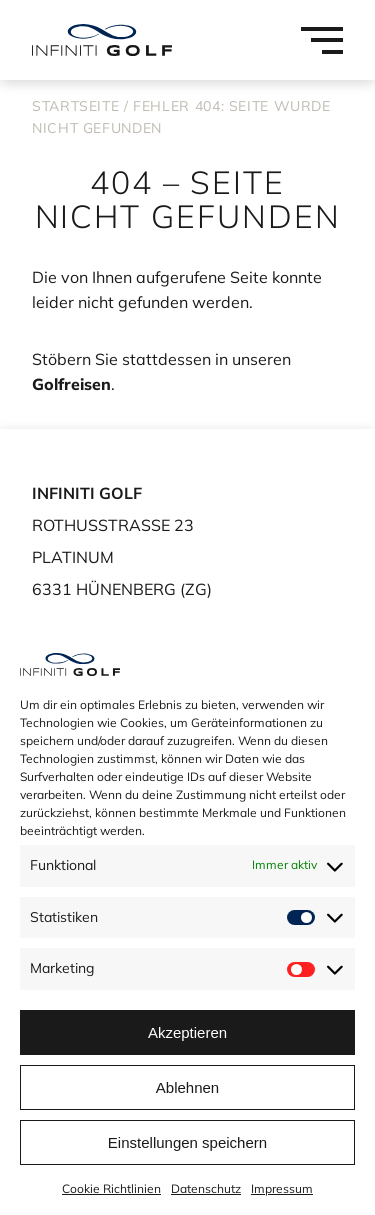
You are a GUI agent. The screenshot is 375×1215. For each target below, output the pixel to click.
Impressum (282, 1188)
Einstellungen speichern (187, 1142)
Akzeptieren (187, 1032)
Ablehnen (187, 1087)
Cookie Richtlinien (111, 1188)
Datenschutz (206, 1188)
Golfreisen (71, 384)
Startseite (75, 106)
